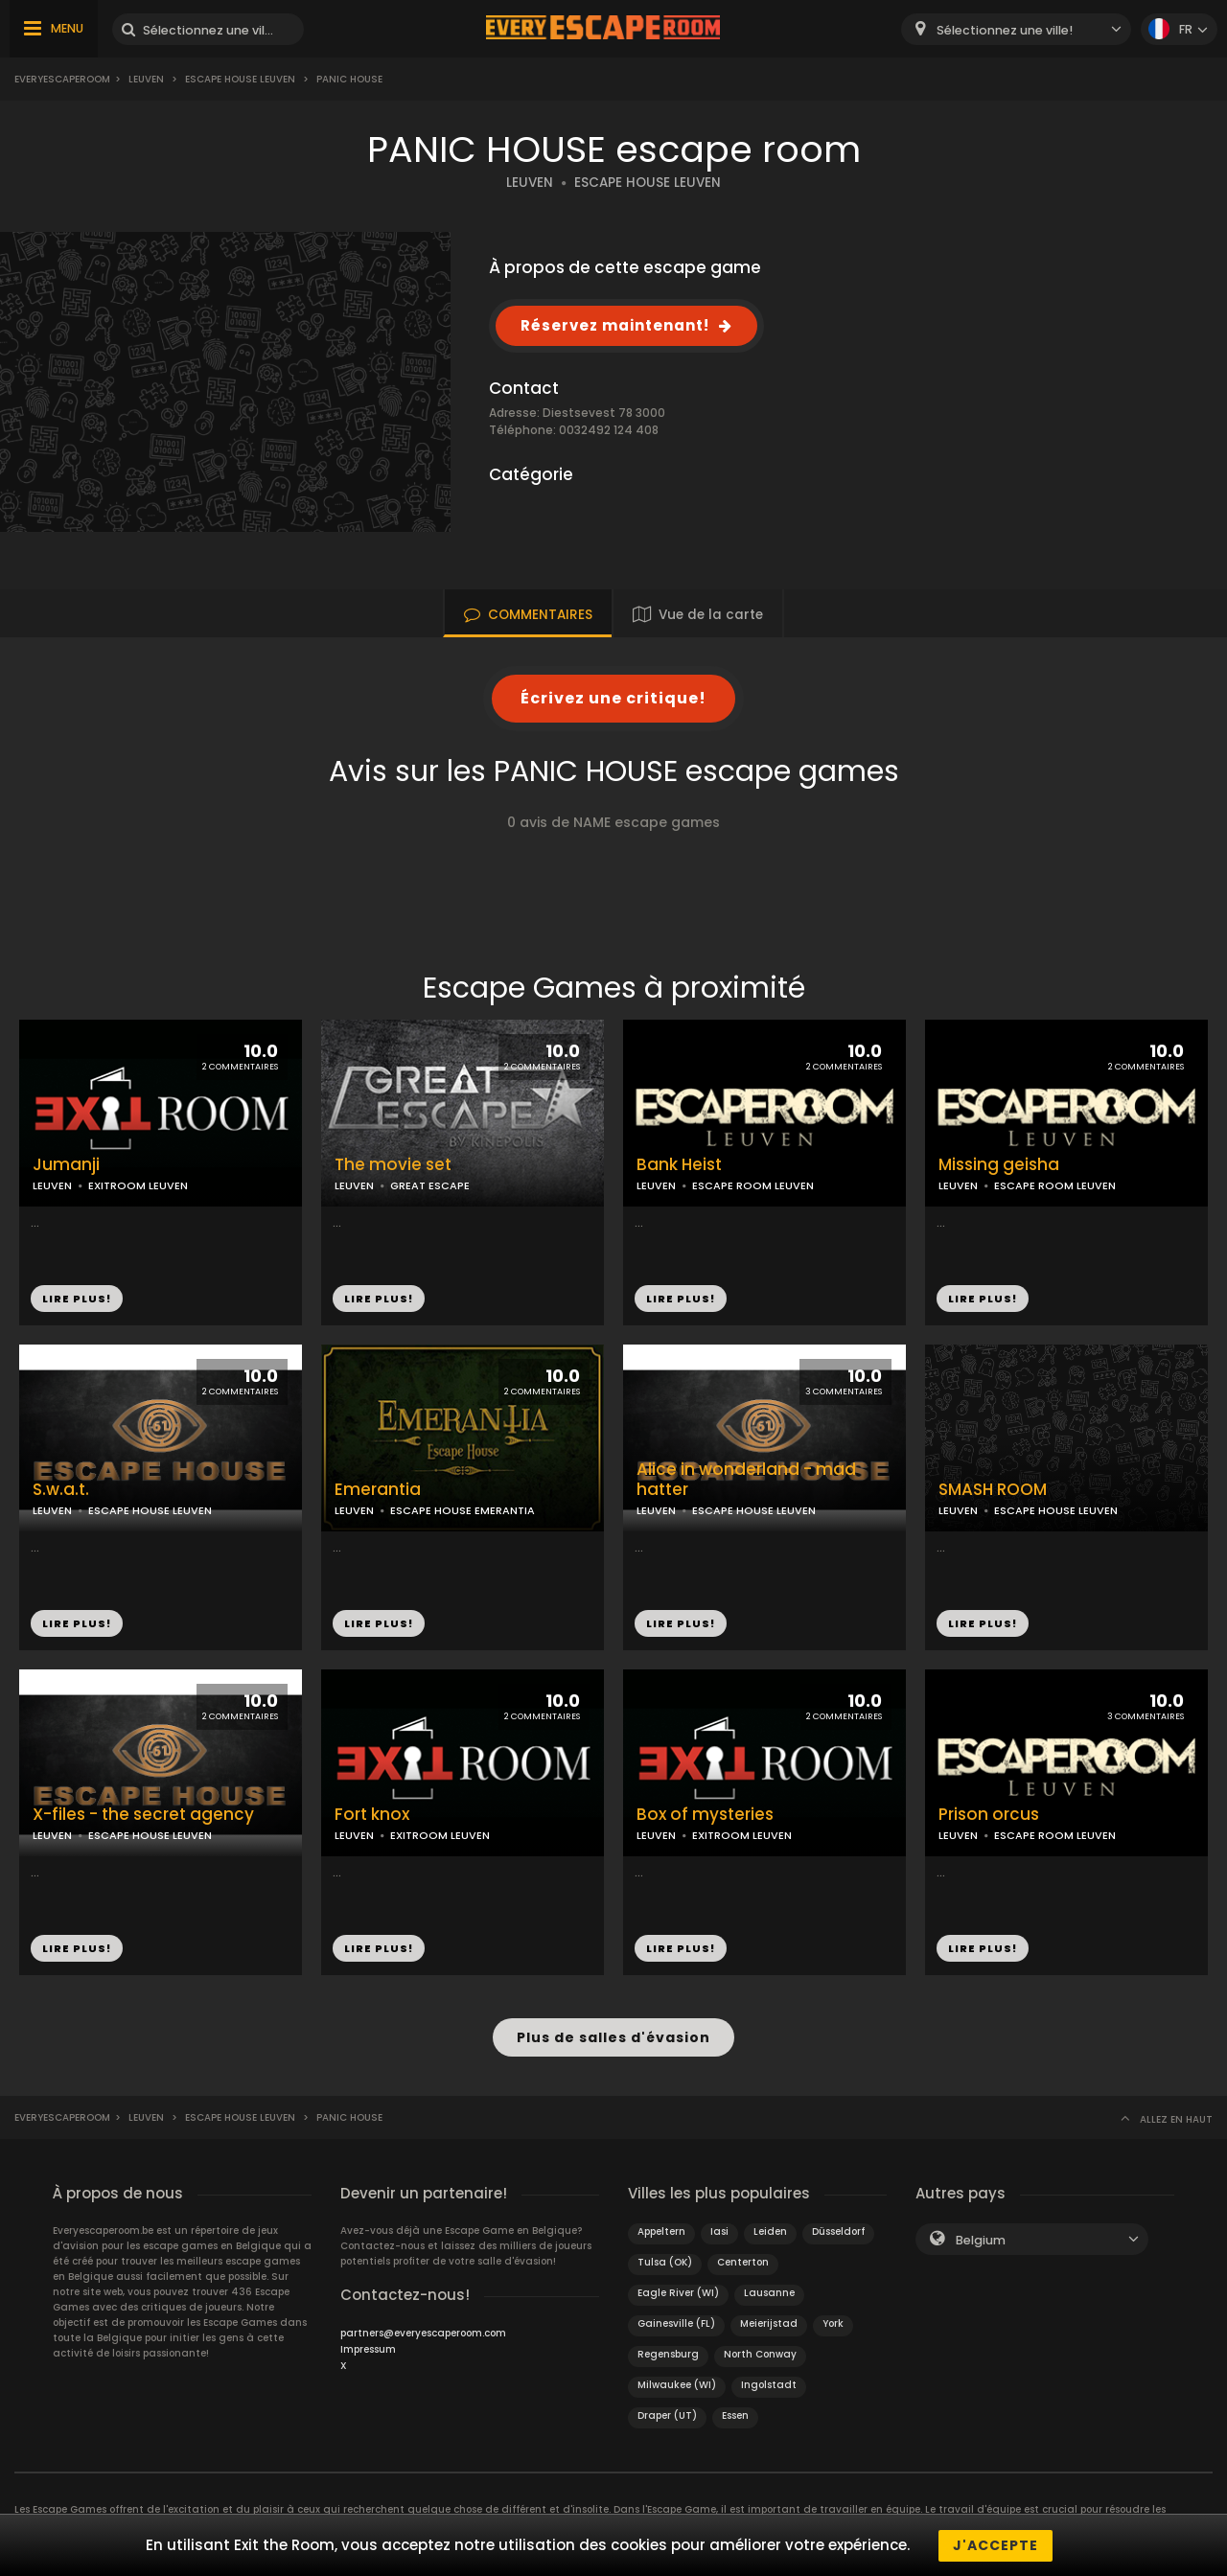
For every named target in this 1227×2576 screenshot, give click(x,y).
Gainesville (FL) (676, 2322)
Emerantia (378, 1490)
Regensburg (668, 2353)
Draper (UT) (667, 2414)
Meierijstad (769, 2322)
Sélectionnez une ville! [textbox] (1005, 30)
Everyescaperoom (62, 79)
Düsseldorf (838, 2230)
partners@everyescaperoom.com (423, 2332)
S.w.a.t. (61, 1490)
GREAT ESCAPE (430, 1185)
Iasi (719, 2230)
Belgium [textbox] (981, 2239)
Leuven (146, 79)
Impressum (368, 2348)
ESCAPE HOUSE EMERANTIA (462, 1510)
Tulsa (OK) (664, 2261)
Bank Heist (679, 1165)
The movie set (393, 1165)
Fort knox (372, 1815)
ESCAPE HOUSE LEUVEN (647, 182)
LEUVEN (529, 182)
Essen (735, 2414)
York (833, 2322)
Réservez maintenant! (615, 325)
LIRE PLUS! (76, 1298)
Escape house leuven (240, 79)
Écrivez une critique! (613, 698)
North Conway (760, 2353)
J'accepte (995, 2545)
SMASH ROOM (992, 1490)
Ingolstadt (769, 2384)
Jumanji (66, 1165)
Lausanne (769, 2292)
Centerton (743, 2261)
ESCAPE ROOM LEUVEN (753, 1185)
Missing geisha (998, 1165)
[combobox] (1016, 29)
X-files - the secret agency (143, 1815)
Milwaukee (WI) (676, 2384)
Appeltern (661, 2230)
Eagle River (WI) (678, 2292)
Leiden (770, 2230)
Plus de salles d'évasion (613, 2037)
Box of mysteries (705, 1815)
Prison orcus (988, 1815)
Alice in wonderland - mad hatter (746, 1480)
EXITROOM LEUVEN (138, 1185)
